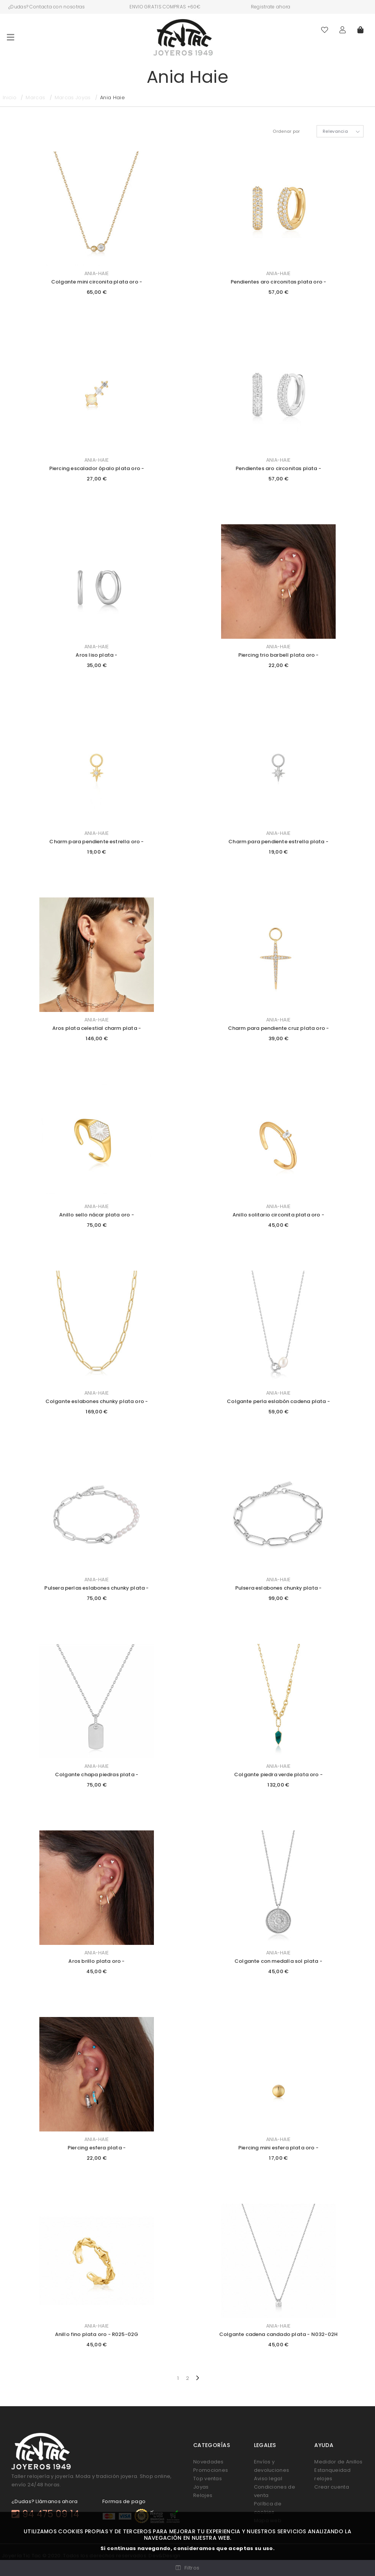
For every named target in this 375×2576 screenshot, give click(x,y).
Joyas (201, 2487)
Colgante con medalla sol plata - (278, 1961)
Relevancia (335, 131)
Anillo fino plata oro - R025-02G (97, 2334)
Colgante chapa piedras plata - (96, 1774)
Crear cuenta (331, 2487)
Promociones (210, 2470)
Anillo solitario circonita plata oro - (278, 1214)
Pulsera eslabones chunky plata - (278, 1588)
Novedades (208, 2461)
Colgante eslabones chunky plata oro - (96, 1401)
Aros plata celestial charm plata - (96, 1028)
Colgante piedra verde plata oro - (278, 1774)
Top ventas (207, 2478)
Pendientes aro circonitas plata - (278, 468)
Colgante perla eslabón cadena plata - (278, 1401)
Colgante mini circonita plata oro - (96, 281)
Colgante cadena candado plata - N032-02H (278, 2334)
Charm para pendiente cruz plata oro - (278, 1028)
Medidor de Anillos (338, 2461)
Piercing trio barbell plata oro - (278, 655)
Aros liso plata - (96, 655)
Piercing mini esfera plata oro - (278, 2147)
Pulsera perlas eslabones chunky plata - (96, 1588)
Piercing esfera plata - (97, 2147)
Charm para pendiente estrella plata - (278, 841)
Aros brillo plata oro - (96, 1961)
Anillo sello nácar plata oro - (96, 1214)
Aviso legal (268, 2478)
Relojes (202, 2495)
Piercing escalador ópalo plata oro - (96, 468)
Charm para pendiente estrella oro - (96, 841)
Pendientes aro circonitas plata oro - (279, 281)
